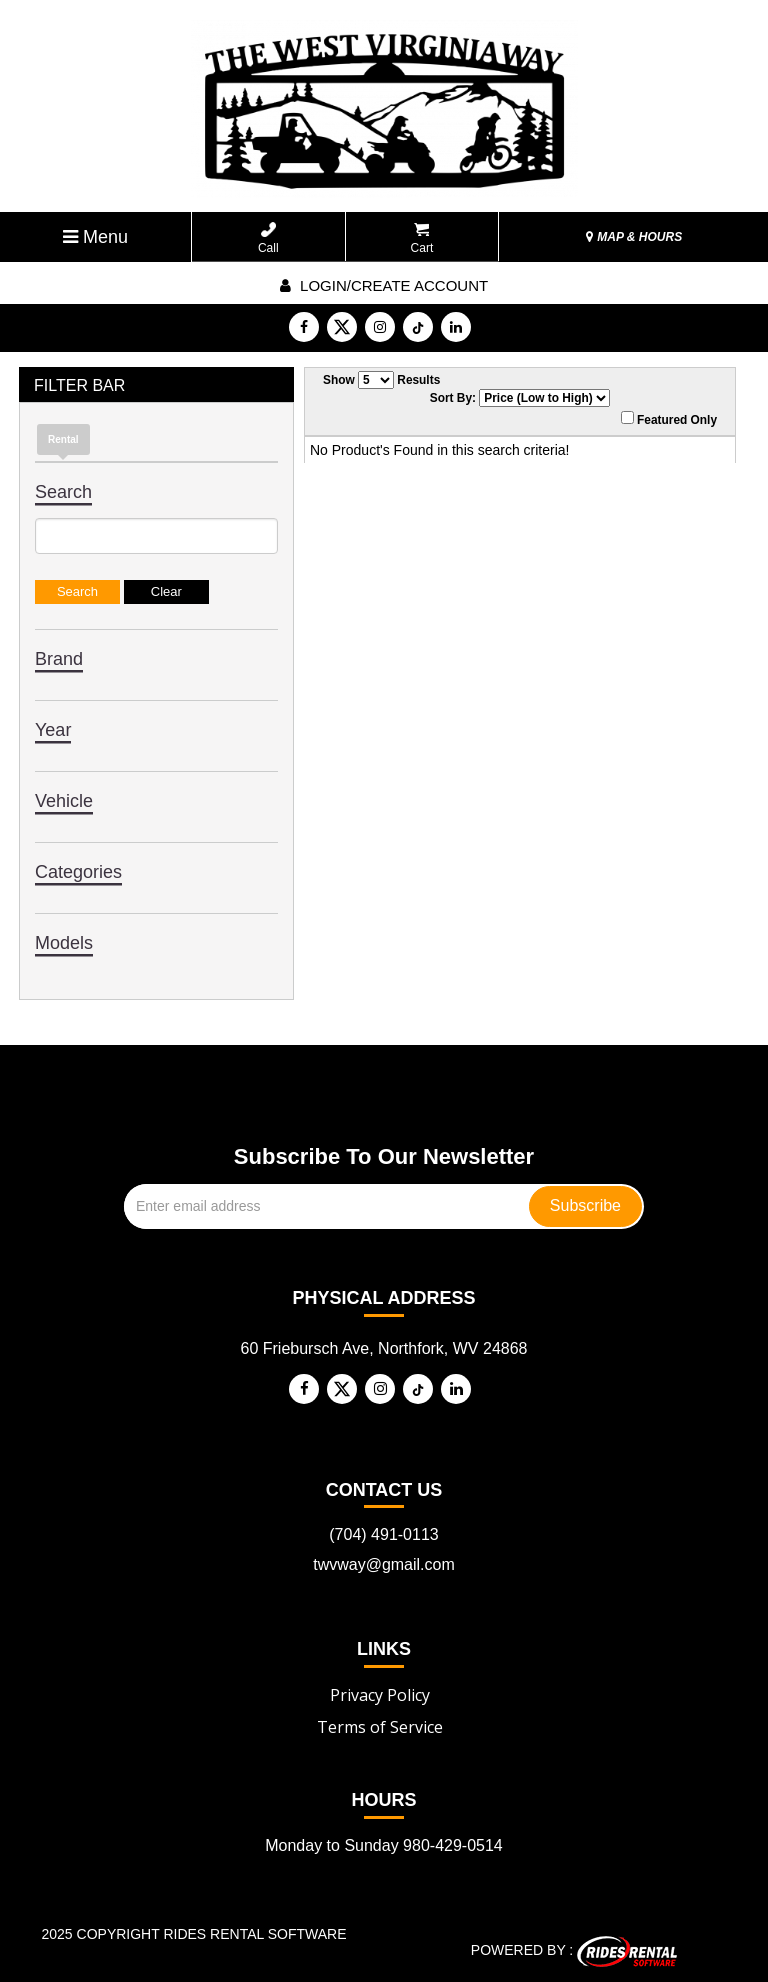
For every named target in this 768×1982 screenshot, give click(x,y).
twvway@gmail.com (384, 1564)
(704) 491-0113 (383, 1534)
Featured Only (669, 419)
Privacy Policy (380, 1695)
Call (268, 238)
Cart (422, 238)
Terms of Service (380, 1727)
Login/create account (384, 285)
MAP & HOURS (634, 237)
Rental (63, 439)
